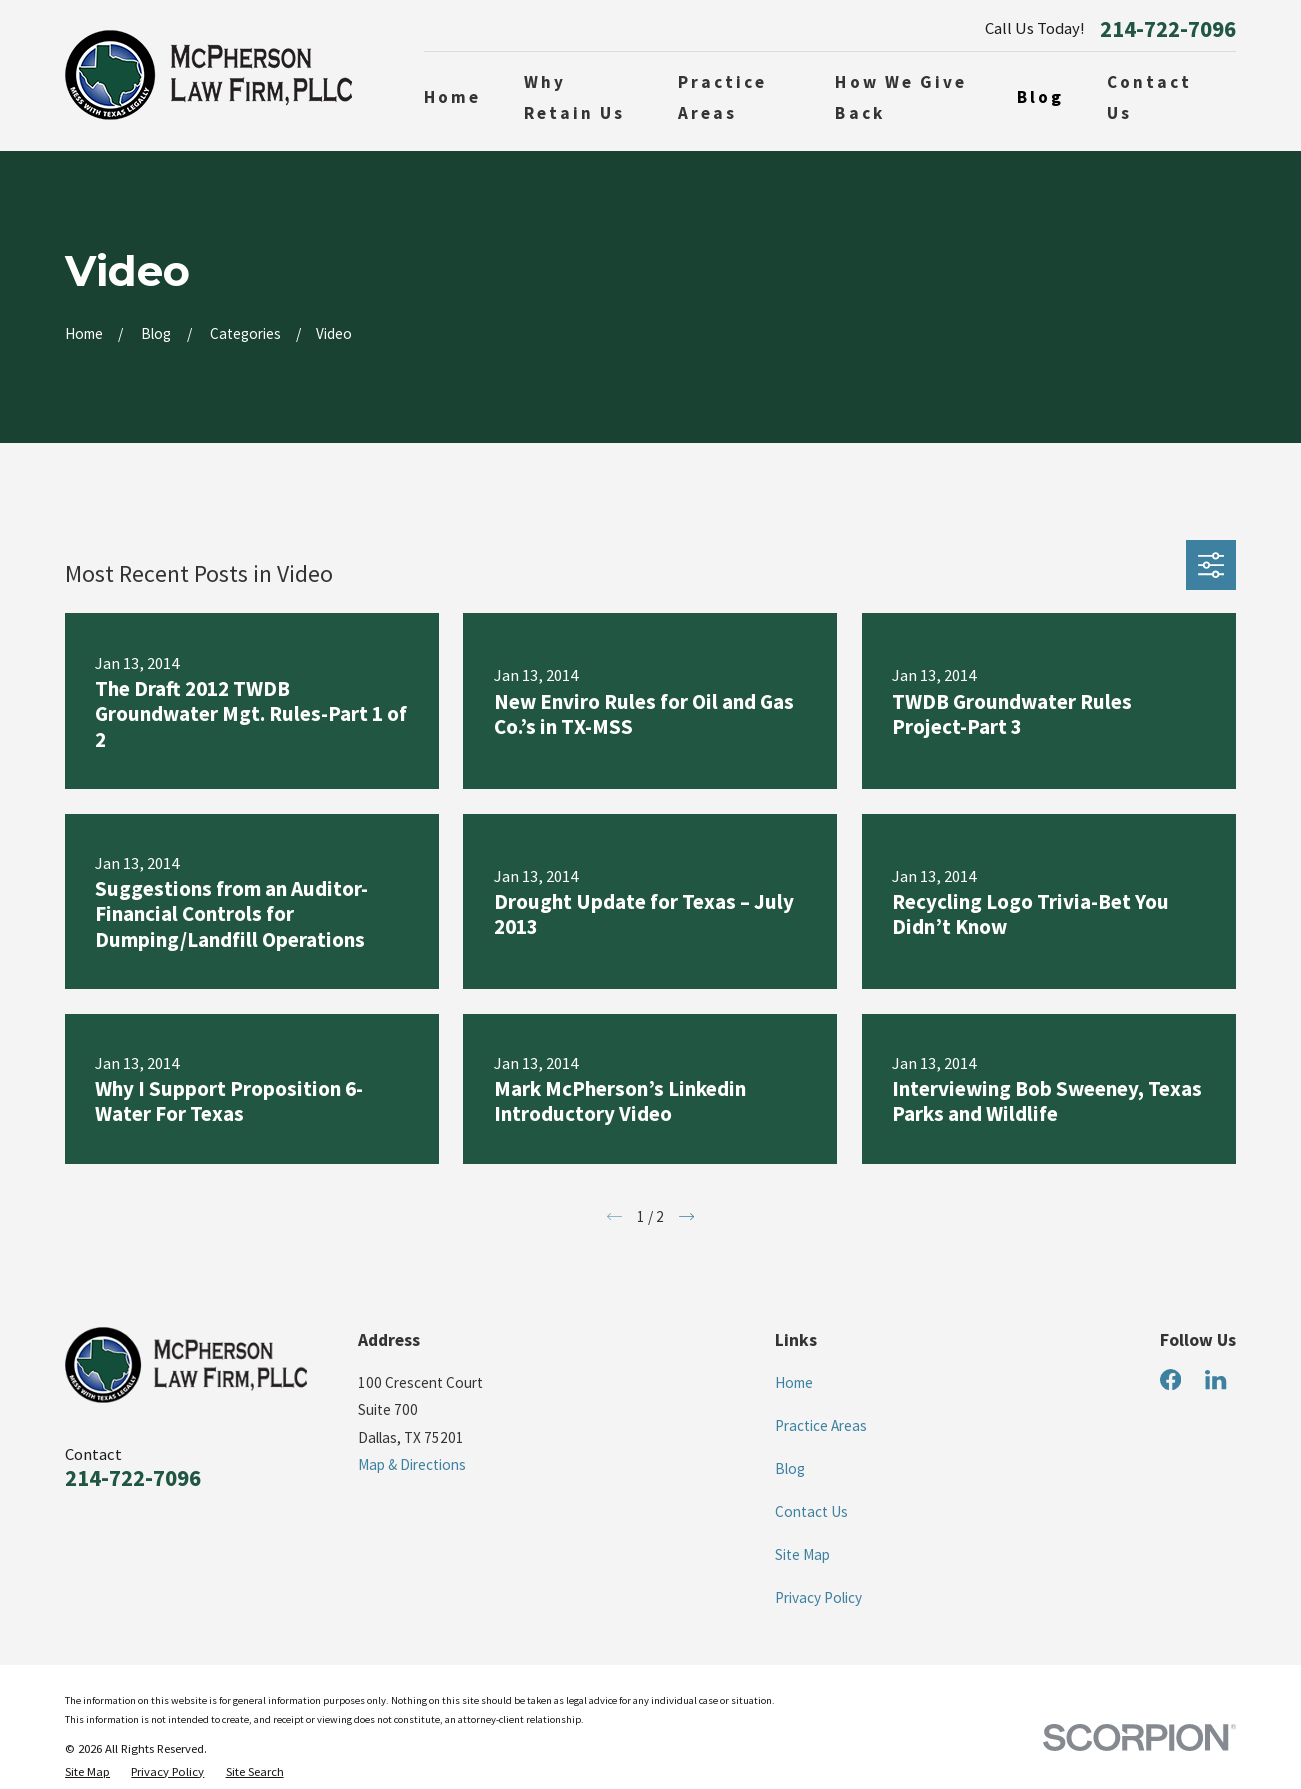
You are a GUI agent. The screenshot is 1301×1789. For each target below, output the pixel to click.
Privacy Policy (818, 1597)
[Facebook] (1170, 1379)
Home (794, 1382)
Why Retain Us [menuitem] (575, 97)
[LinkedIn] (1215, 1379)
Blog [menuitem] (1040, 97)
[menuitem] (87, 1772)
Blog (790, 1468)
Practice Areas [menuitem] (723, 97)
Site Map (802, 1554)
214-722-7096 (1168, 29)
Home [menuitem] (452, 97)
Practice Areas (821, 1425)
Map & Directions (412, 1464)
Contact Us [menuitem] (1150, 97)
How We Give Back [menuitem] (901, 97)
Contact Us (811, 1511)
